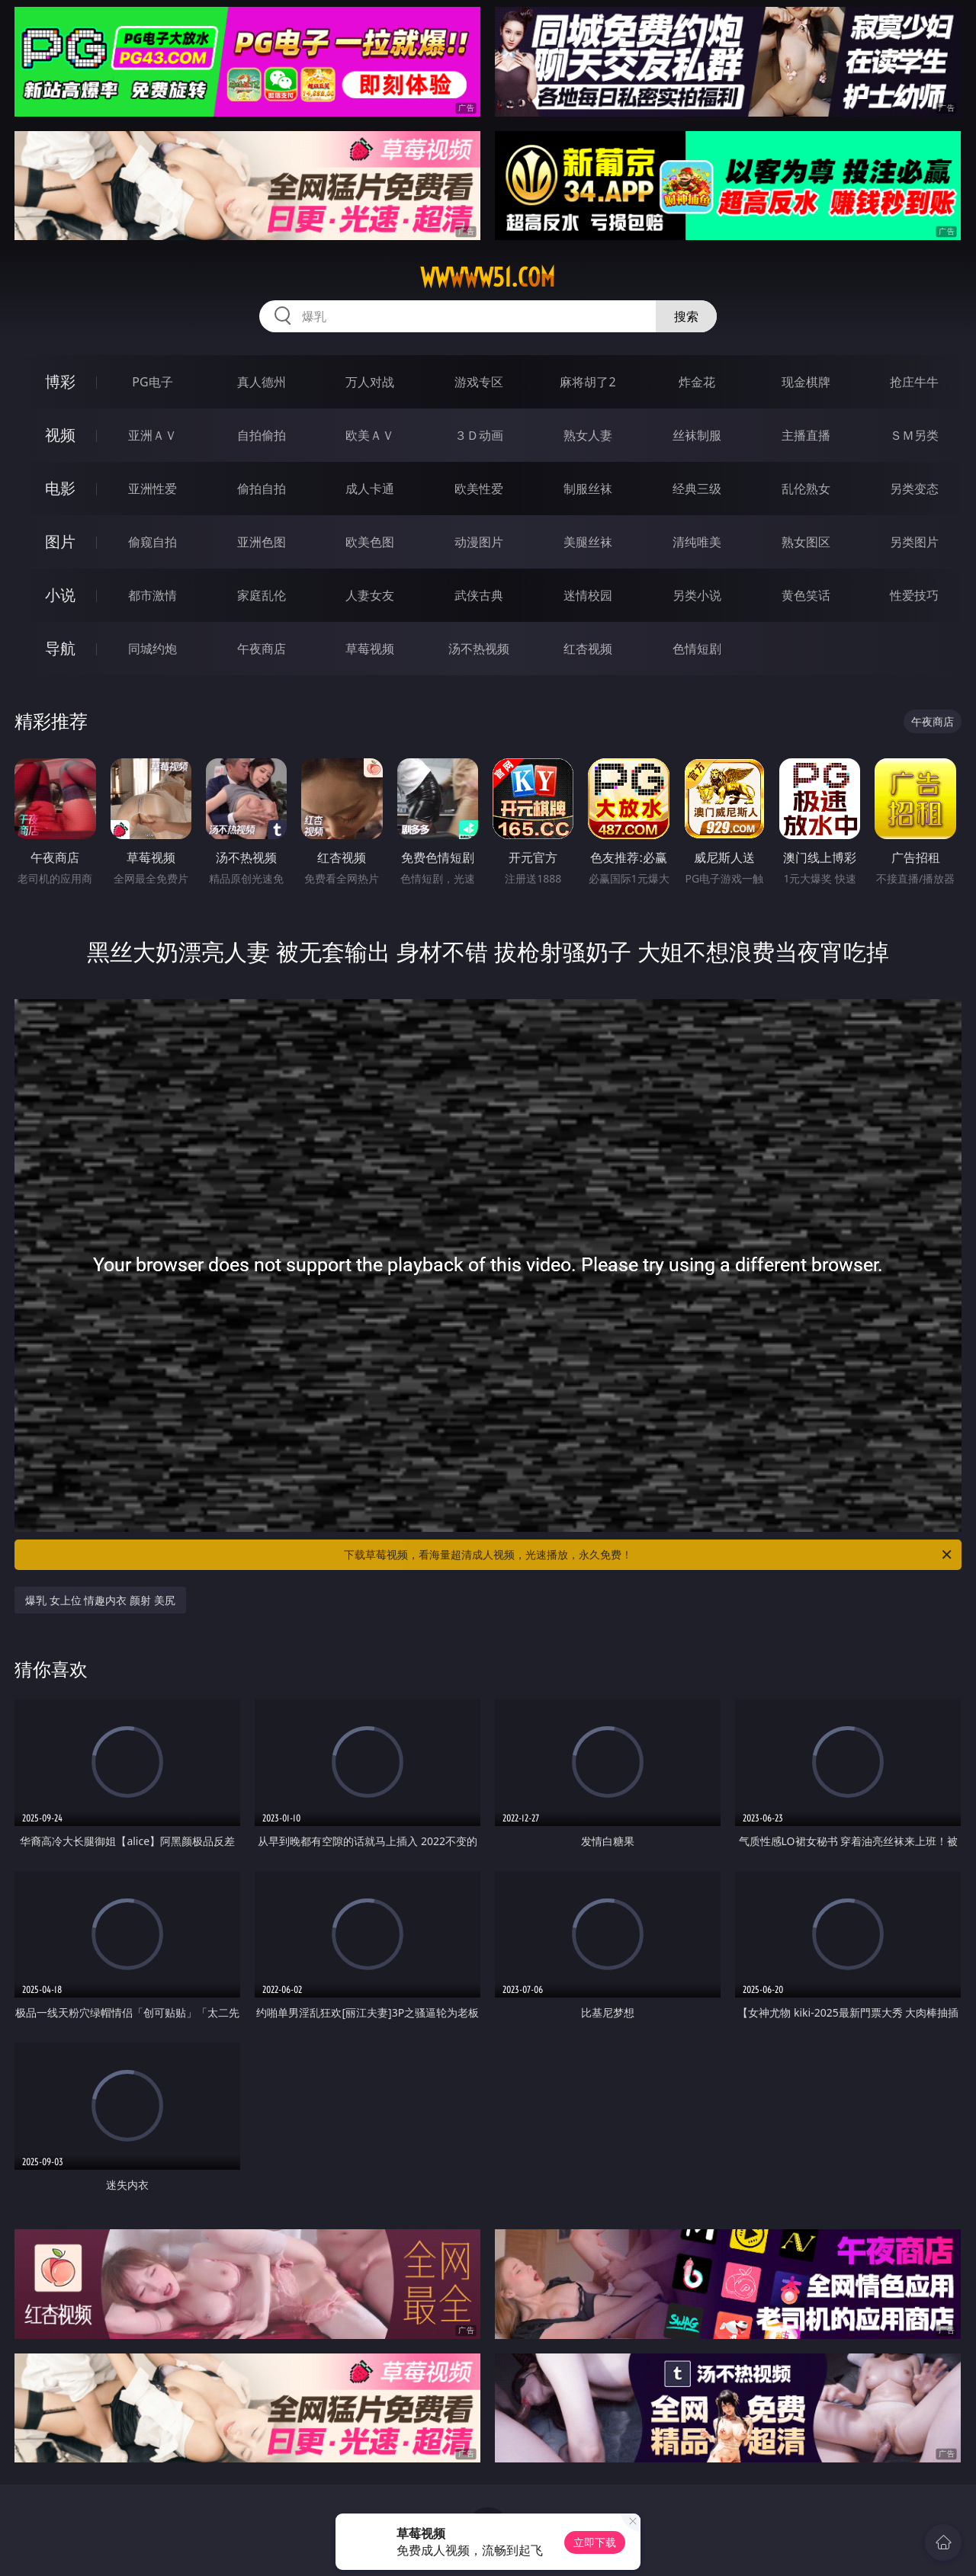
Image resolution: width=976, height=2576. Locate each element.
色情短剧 (697, 648)
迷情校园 (587, 595)
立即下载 (594, 2542)
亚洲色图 (261, 541)
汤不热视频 (478, 648)
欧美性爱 (478, 488)
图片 (60, 541)
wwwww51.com (487, 277)
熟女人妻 (587, 435)
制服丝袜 (587, 488)
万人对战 (369, 381)
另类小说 (697, 595)
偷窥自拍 (152, 541)
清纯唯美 (697, 541)
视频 (60, 435)
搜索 (686, 316)
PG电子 (152, 381)
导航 (60, 648)
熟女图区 (806, 541)
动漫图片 (478, 541)
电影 (60, 488)
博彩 (60, 381)
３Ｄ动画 (478, 435)
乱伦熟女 (806, 488)
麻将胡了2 (587, 381)
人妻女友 (369, 595)
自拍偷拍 (261, 435)
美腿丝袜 (587, 541)
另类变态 (914, 488)
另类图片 (914, 541)
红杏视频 (587, 648)
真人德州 (261, 381)
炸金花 (697, 381)
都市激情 (152, 595)
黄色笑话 (806, 595)
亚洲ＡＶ (152, 435)
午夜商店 (261, 648)
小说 (60, 595)
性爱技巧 (914, 595)
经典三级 (697, 488)
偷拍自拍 (261, 488)
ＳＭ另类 (914, 435)
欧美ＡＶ (369, 435)
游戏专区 (478, 381)
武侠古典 (478, 595)
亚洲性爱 (152, 488)
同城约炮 (152, 648)
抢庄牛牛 (914, 381)
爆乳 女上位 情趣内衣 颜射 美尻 (100, 1600)
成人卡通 (369, 488)
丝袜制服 (697, 435)
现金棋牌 (806, 381)
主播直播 (806, 435)
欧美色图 (369, 541)
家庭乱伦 (261, 595)
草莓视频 (369, 648)
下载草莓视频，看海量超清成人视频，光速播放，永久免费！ (649, 1555)
